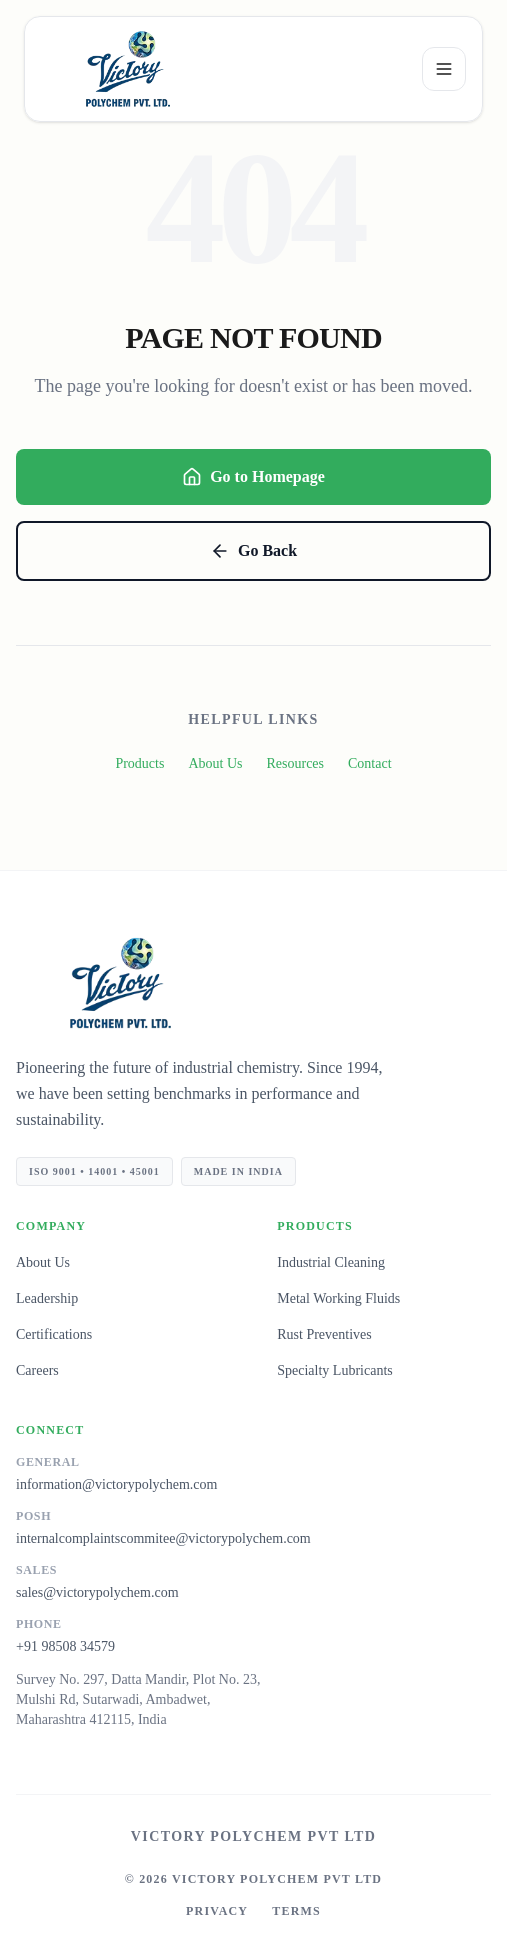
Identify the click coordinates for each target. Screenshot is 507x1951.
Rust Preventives (324, 1334)
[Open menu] (444, 69)
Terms (296, 1911)
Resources (295, 763)
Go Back (253, 551)
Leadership (47, 1298)
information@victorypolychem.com (116, 1484)
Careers (37, 1370)
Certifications (54, 1334)
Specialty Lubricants (334, 1370)
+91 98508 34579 (65, 1646)
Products (139, 763)
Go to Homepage (253, 477)
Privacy (217, 1911)
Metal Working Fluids (338, 1298)
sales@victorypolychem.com (97, 1592)
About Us (215, 763)
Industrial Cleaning (331, 1262)
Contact (370, 763)
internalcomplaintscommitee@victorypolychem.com (163, 1538)
